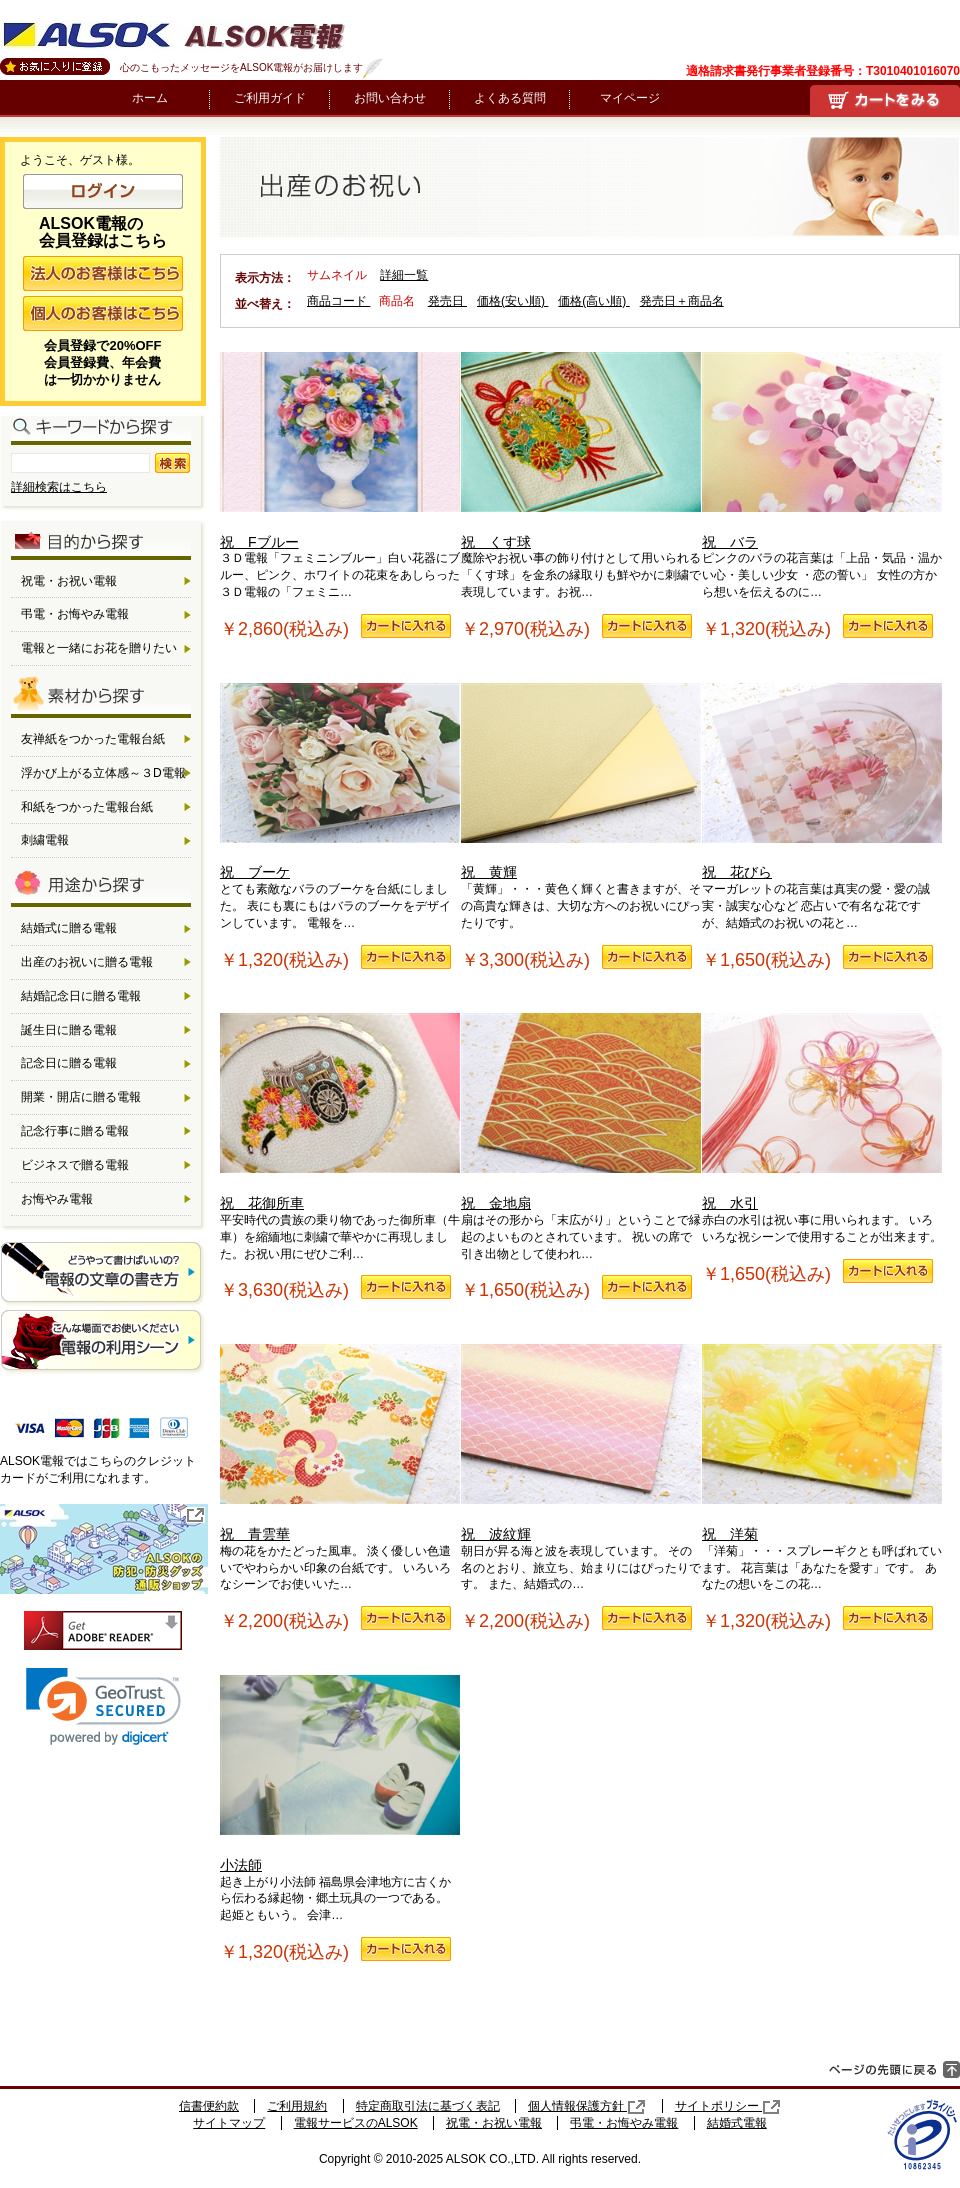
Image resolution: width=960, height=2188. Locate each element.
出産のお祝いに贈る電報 (87, 962)
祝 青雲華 (340, 1443)
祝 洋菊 (822, 1443)
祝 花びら (822, 782)
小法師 (340, 1774)
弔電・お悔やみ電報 (75, 614)
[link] (103, 1706)
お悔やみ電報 (57, 1199)
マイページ (630, 98)
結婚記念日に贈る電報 (81, 996)
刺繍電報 (45, 840)
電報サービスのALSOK (356, 2123)
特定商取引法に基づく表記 (428, 2106)
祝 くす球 (581, 451)
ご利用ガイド (270, 98)
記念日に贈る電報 (69, 1063)
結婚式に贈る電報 (69, 928)
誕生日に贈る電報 (69, 1030)
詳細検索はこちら (59, 487)
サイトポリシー (728, 2106)
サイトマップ (229, 2123)
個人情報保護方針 (587, 2106)
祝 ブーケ (340, 782)
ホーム (150, 98)
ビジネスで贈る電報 (75, 1165)
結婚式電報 (737, 2123)
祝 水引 (822, 1112)
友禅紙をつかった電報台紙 (93, 739)
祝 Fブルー (340, 451)
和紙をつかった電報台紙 (87, 807)
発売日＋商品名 (682, 301)
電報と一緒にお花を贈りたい (99, 648)
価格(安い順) (512, 301)
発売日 (447, 301)
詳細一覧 (404, 275)
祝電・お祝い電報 (69, 581)
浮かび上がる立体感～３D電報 (103, 773)
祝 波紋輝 (581, 1443)
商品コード (338, 301)
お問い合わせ (390, 98)
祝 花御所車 (340, 1112)
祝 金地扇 (581, 1112)
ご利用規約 (297, 2106)
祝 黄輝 (581, 782)
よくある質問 (510, 98)
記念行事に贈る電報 (75, 1131)
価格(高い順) (593, 301)
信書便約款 (209, 2106)
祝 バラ (822, 451)
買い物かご (885, 100)
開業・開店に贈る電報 (81, 1097)
